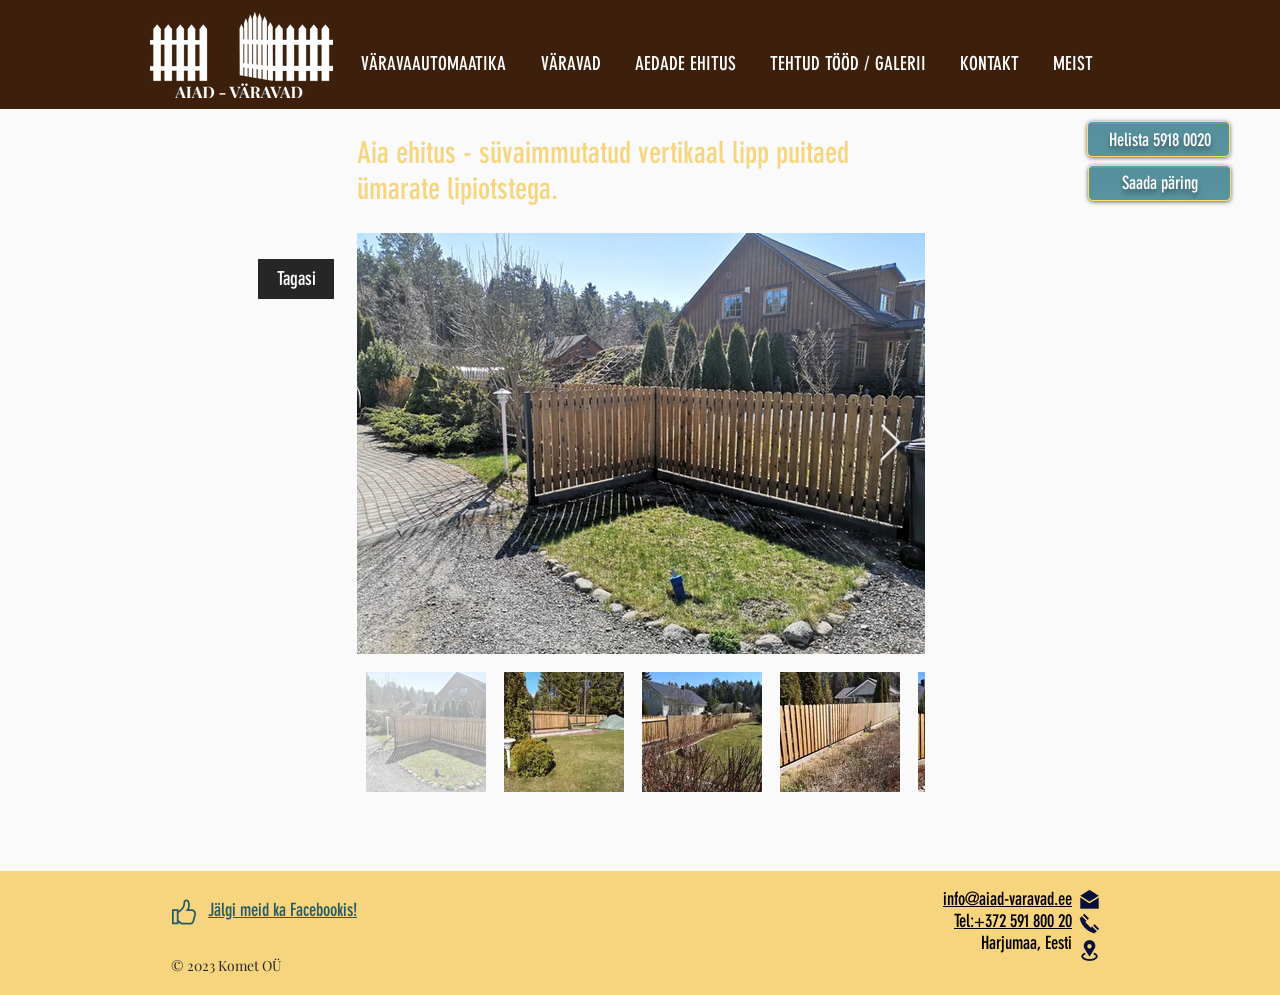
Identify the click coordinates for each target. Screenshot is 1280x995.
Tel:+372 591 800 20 (1013, 921)
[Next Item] (890, 443)
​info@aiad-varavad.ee (1007, 899)
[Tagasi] (296, 279)
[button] (1160, 183)
